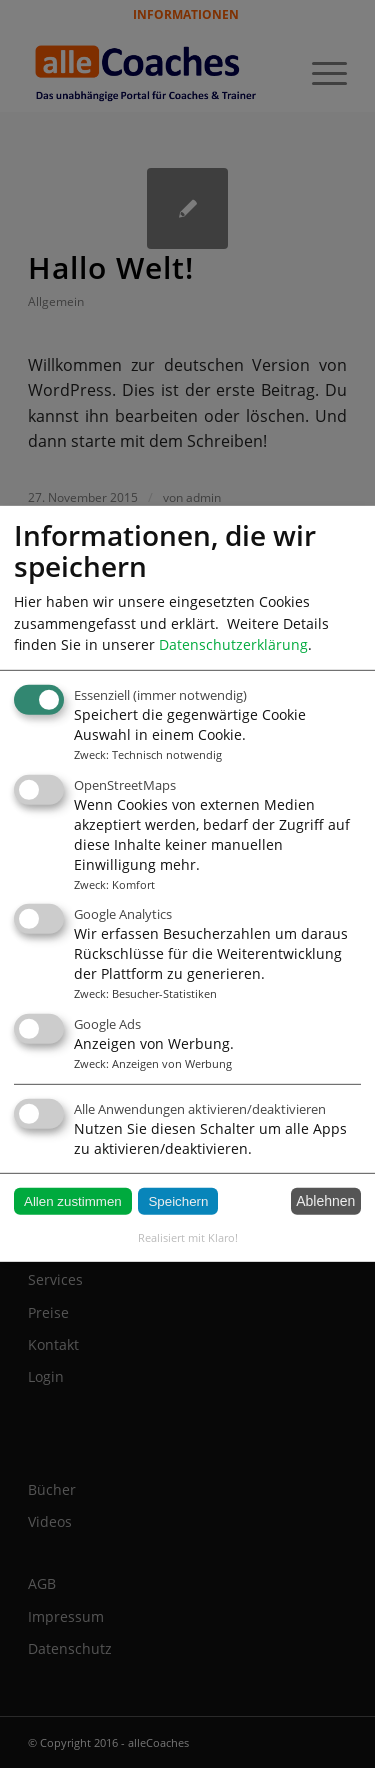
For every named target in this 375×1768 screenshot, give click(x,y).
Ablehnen (325, 1201)
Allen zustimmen (73, 1201)
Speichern (178, 1201)
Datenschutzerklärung (233, 644)
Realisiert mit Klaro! (188, 1237)
